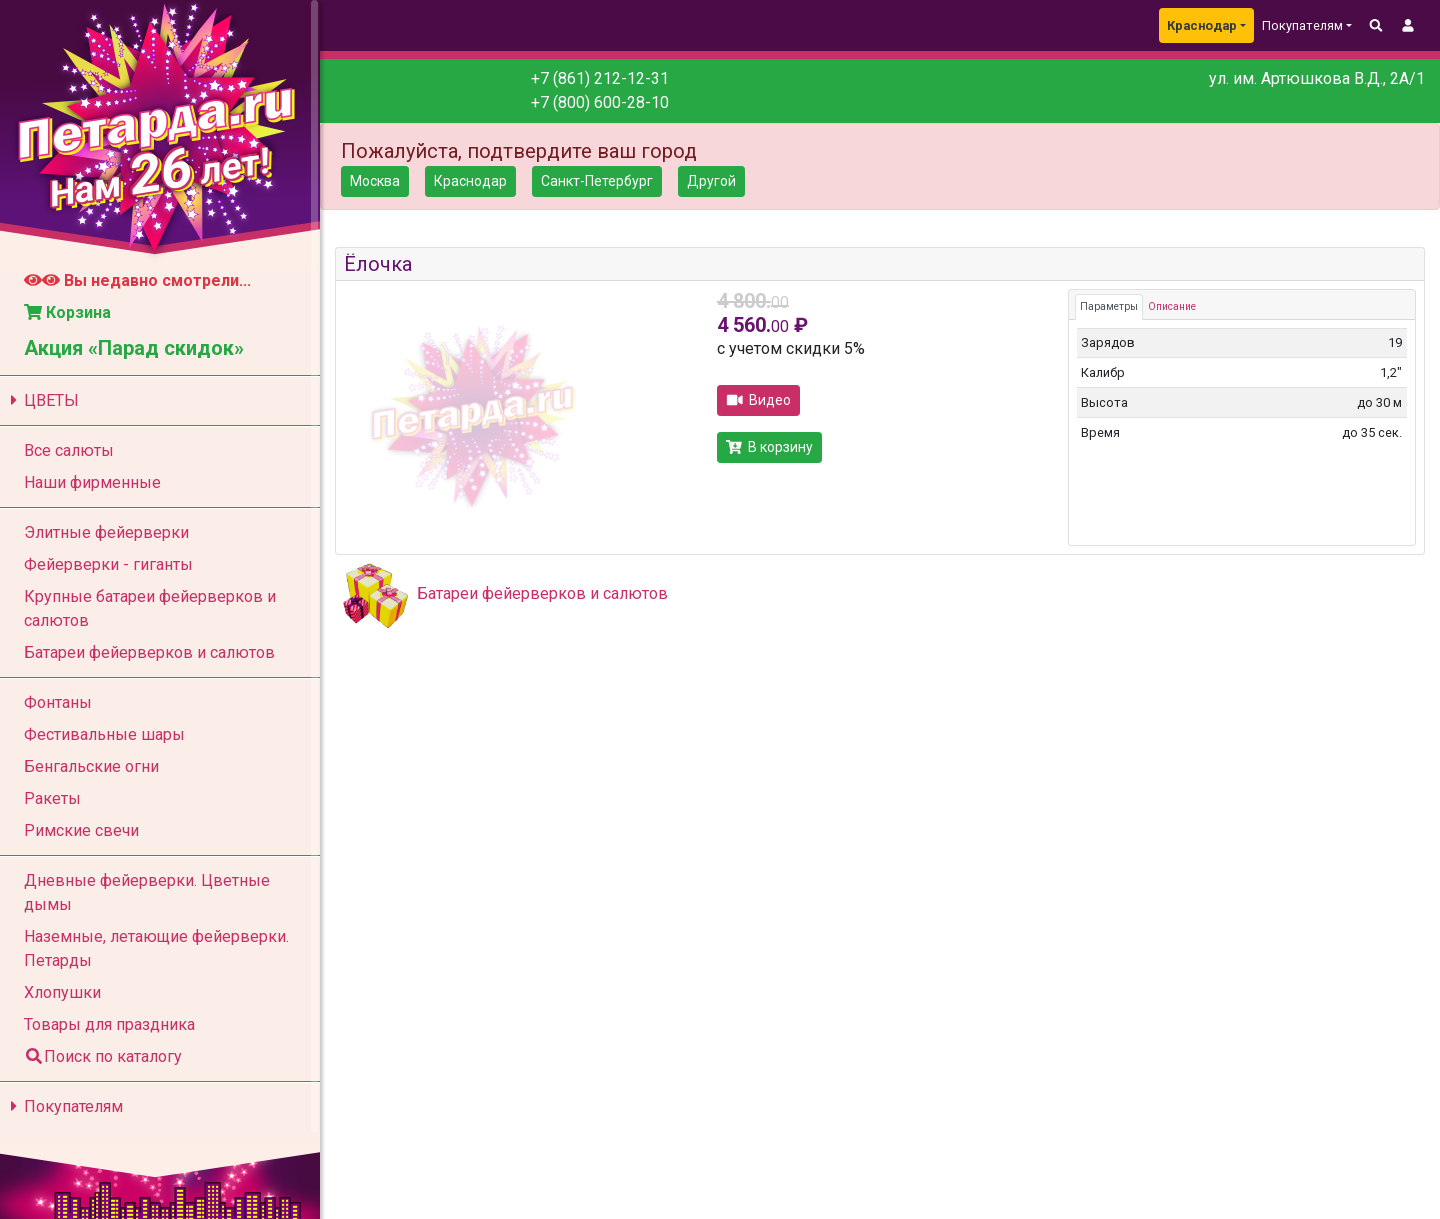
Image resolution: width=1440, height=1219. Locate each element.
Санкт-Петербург (597, 181)
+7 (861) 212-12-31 (600, 78)
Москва (375, 181)
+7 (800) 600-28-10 (600, 102)
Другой (711, 181)
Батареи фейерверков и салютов (542, 593)
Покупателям (63, 1106)
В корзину (769, 447)
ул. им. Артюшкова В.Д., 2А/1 (1317, 78)
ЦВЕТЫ (41, 400)
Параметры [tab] (1109, 306)
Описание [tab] (1172, 306)
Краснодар (1202, 25)
